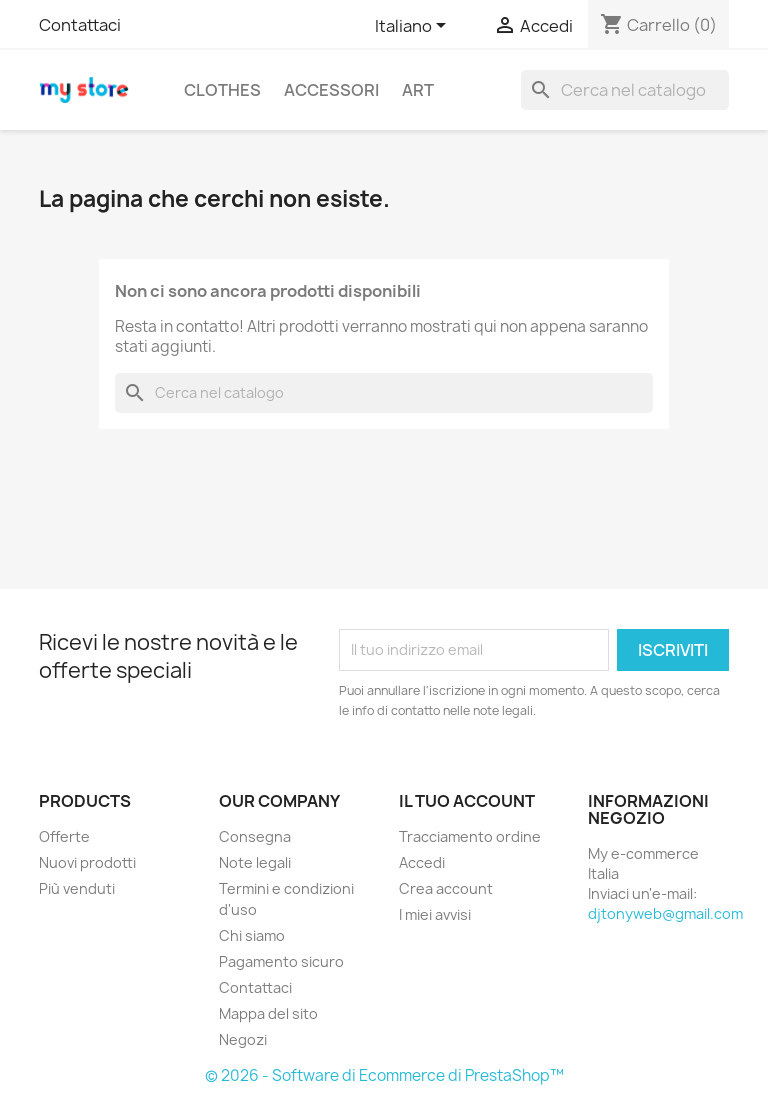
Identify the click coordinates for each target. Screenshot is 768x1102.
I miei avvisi (435, 914)
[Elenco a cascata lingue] (414, 27)
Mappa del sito (268, 1013)
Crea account (446, 888)
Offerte (64, 836)
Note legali (255, 862)
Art (418, 90)
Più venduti (77, 888)
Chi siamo (252, 935)
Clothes (222, 90)
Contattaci (80, 25)
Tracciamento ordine (470, 836)
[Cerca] (625, 90)
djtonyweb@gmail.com (665, 913)
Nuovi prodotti (87, 862)
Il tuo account (467, 801)
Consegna (255, 836)
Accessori (331, 90)
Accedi (422, 862)
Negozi (243, 1039)
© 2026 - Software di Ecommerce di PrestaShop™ (384, 1075)
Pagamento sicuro (281, 961)
